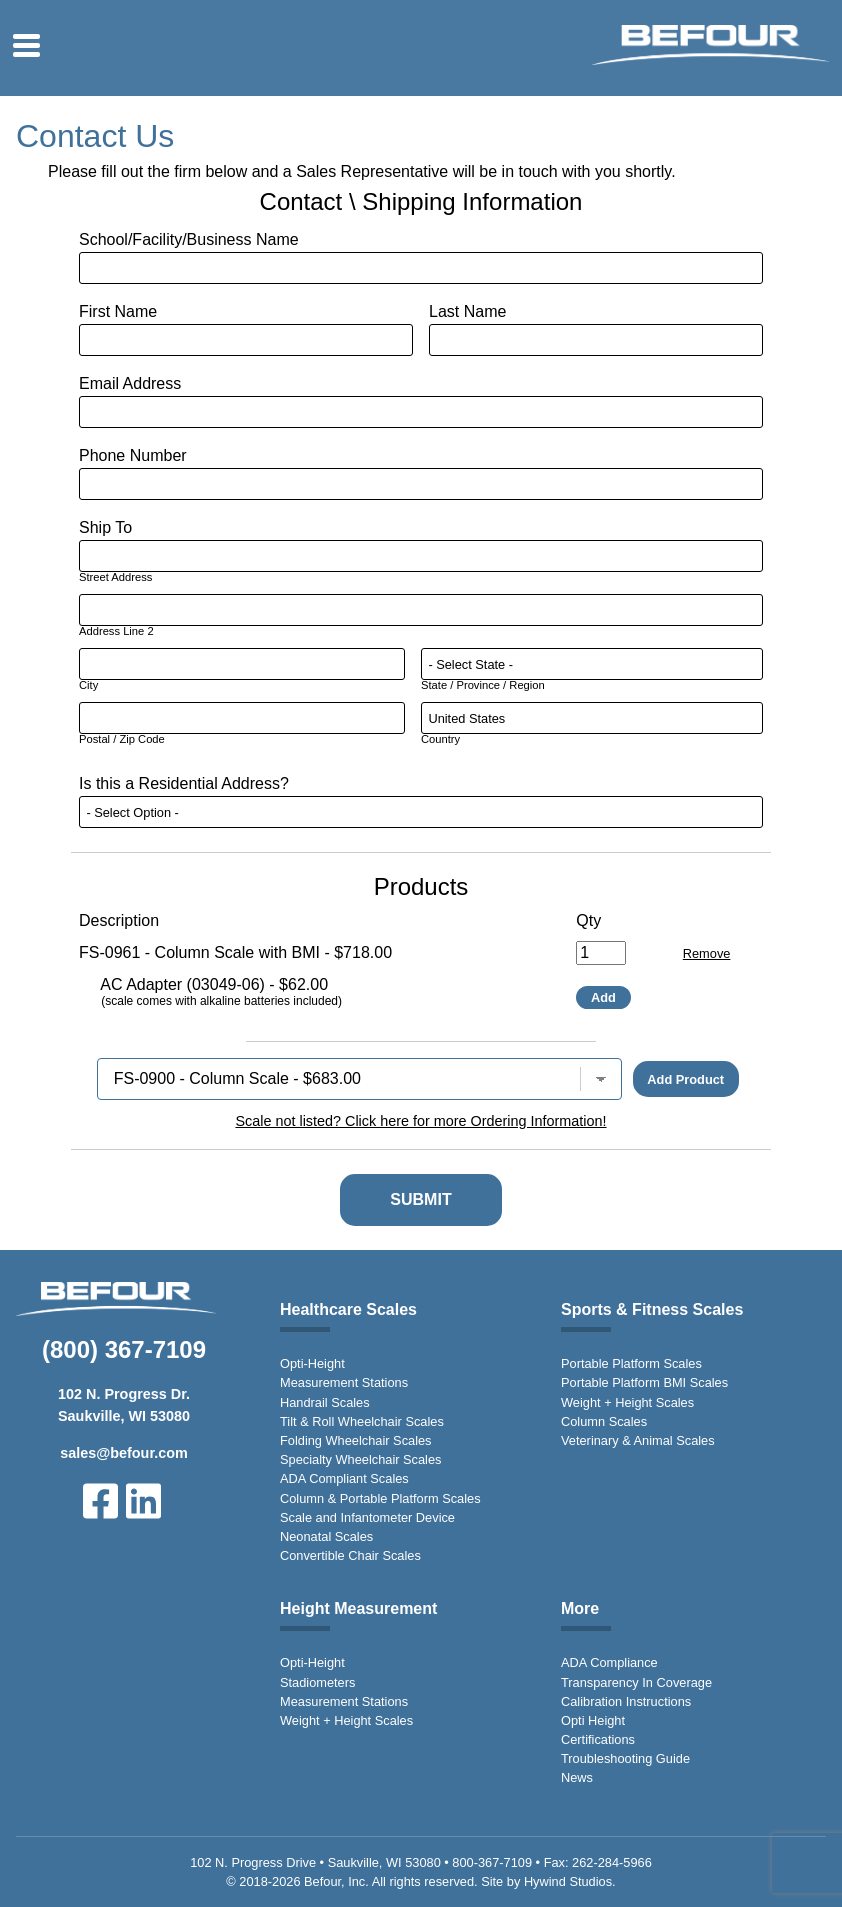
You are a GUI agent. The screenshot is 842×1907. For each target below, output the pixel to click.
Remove (707, 953)
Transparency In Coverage (636, 1682)
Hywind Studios (568, 1881)
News (577, 1777)
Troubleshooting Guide (625, 1758)
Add (603, 997)
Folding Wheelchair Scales (356, 1440)
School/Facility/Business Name (189, 239)
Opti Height (593, 1720)
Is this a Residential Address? (184, 783)
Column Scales (604, 1421)
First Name (118, 311)
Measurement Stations (344, 1382)
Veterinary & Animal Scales (638, 1440)
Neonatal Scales (326, 1536)
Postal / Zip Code (122, 739)
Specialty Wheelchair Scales (360, 1459)
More (580, 1608)
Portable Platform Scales (631, 1363)
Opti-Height (312, 1363)
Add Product (685, 1079)
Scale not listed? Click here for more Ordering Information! (420, 1121)
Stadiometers (317, 1682)
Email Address (130, 383)
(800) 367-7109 (124, 1349)
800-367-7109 (492, 1862)
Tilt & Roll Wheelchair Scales (362, 1421)
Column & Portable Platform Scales (380, 1498)
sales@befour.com (124, 1453)
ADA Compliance (609, 1662)
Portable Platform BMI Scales (644, 1382)
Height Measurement (358, 1608)
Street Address (115, 577)
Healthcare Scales (348, 1309)
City (88, 685)
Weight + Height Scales (627, 1402)
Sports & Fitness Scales (652, 1309)
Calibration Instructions (626, 1701)
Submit (420, 1199)
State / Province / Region (483, 685)
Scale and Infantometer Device (367, 1517)
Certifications (598, 1739)
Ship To (105, 527)
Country (440, 739)
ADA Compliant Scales (344, 1478)
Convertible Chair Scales (350, 1555)
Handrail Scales (325, 1402)
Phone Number (133, 455)
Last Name (467, 311)
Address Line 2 (116, 631)
